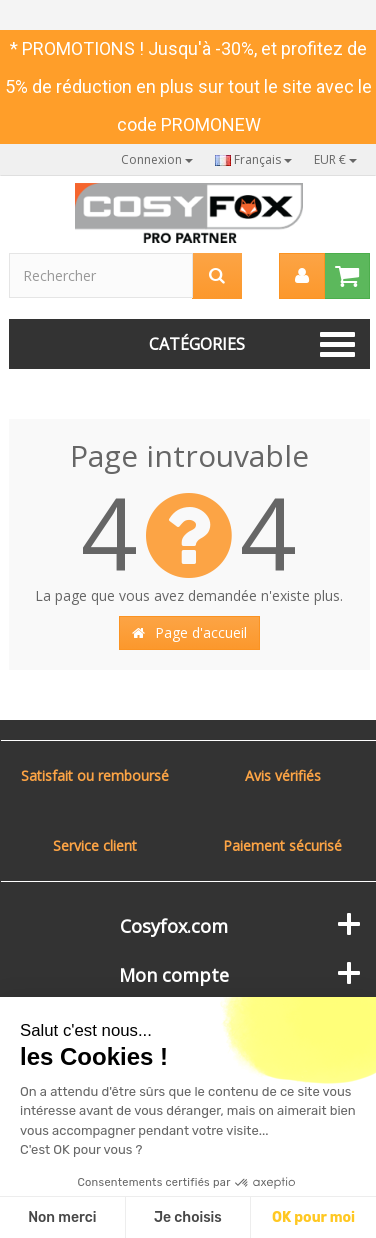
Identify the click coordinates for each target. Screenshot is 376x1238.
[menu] (302, 276)
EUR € (335, 159)
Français (253, 159)
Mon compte (174, 975)
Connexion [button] (157, 159)
